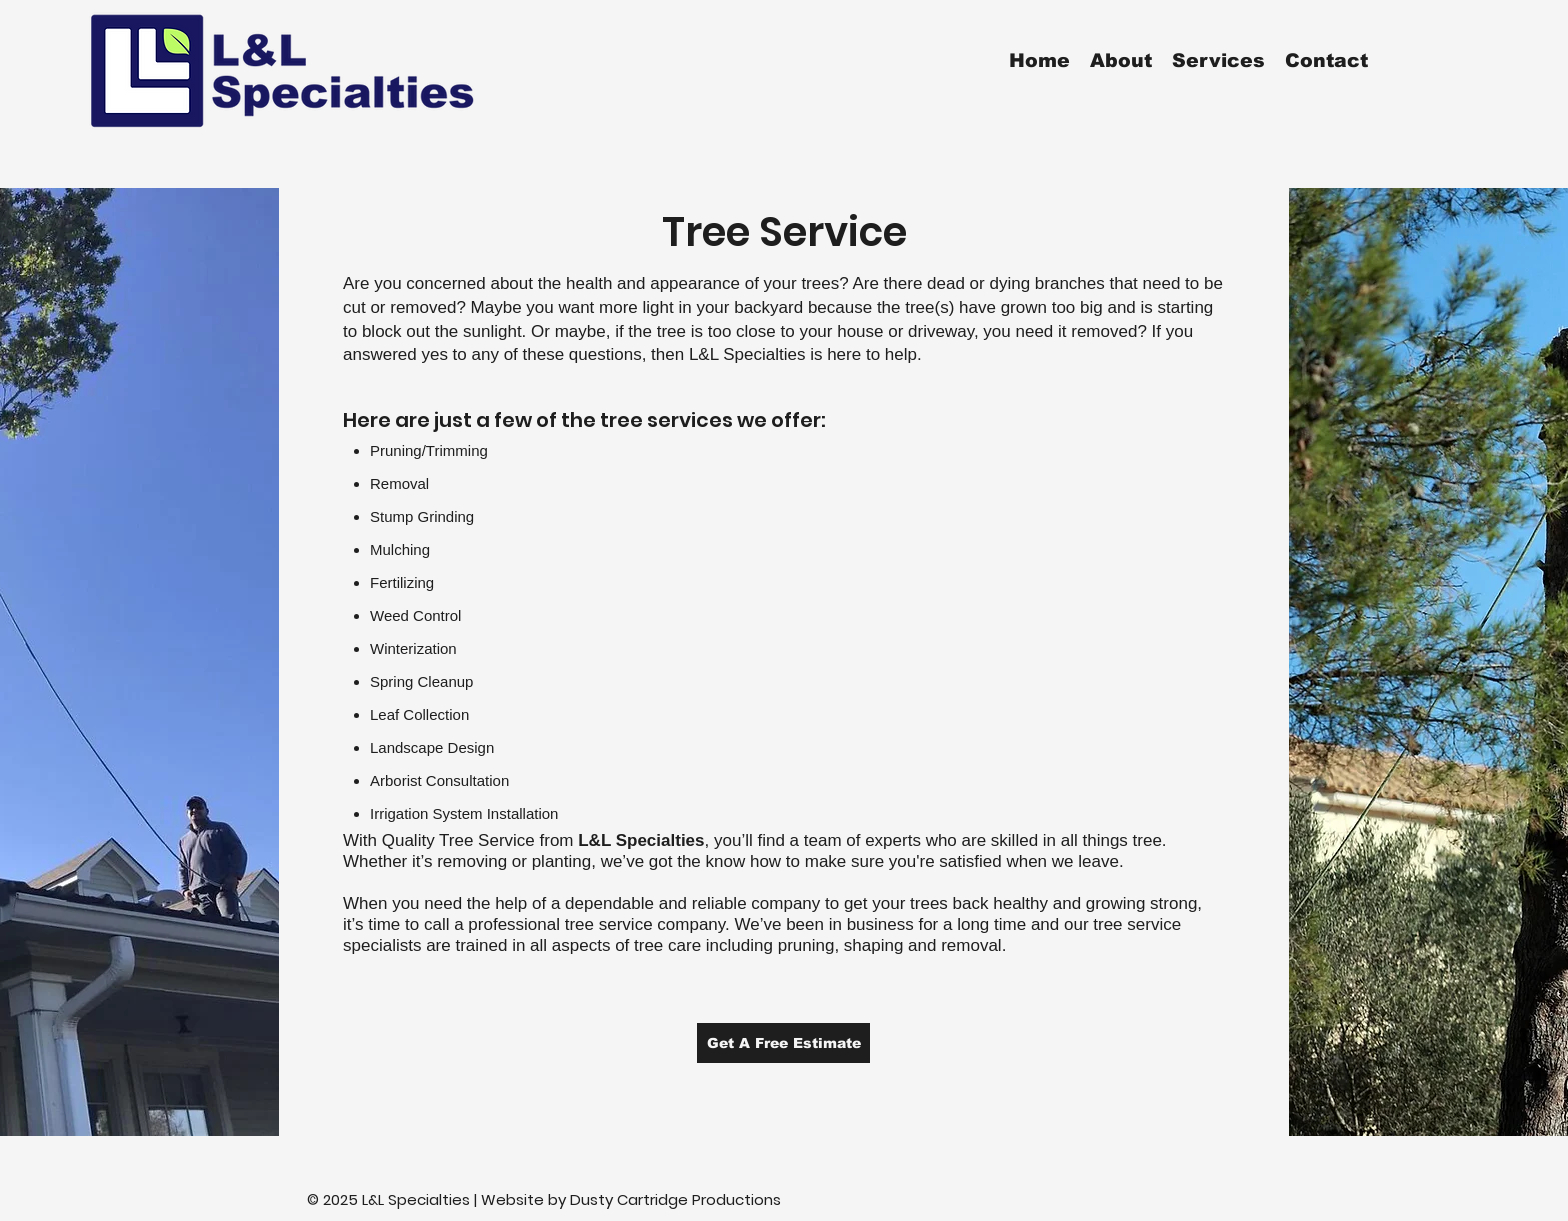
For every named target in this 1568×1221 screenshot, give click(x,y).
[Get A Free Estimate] (783, 1043)
